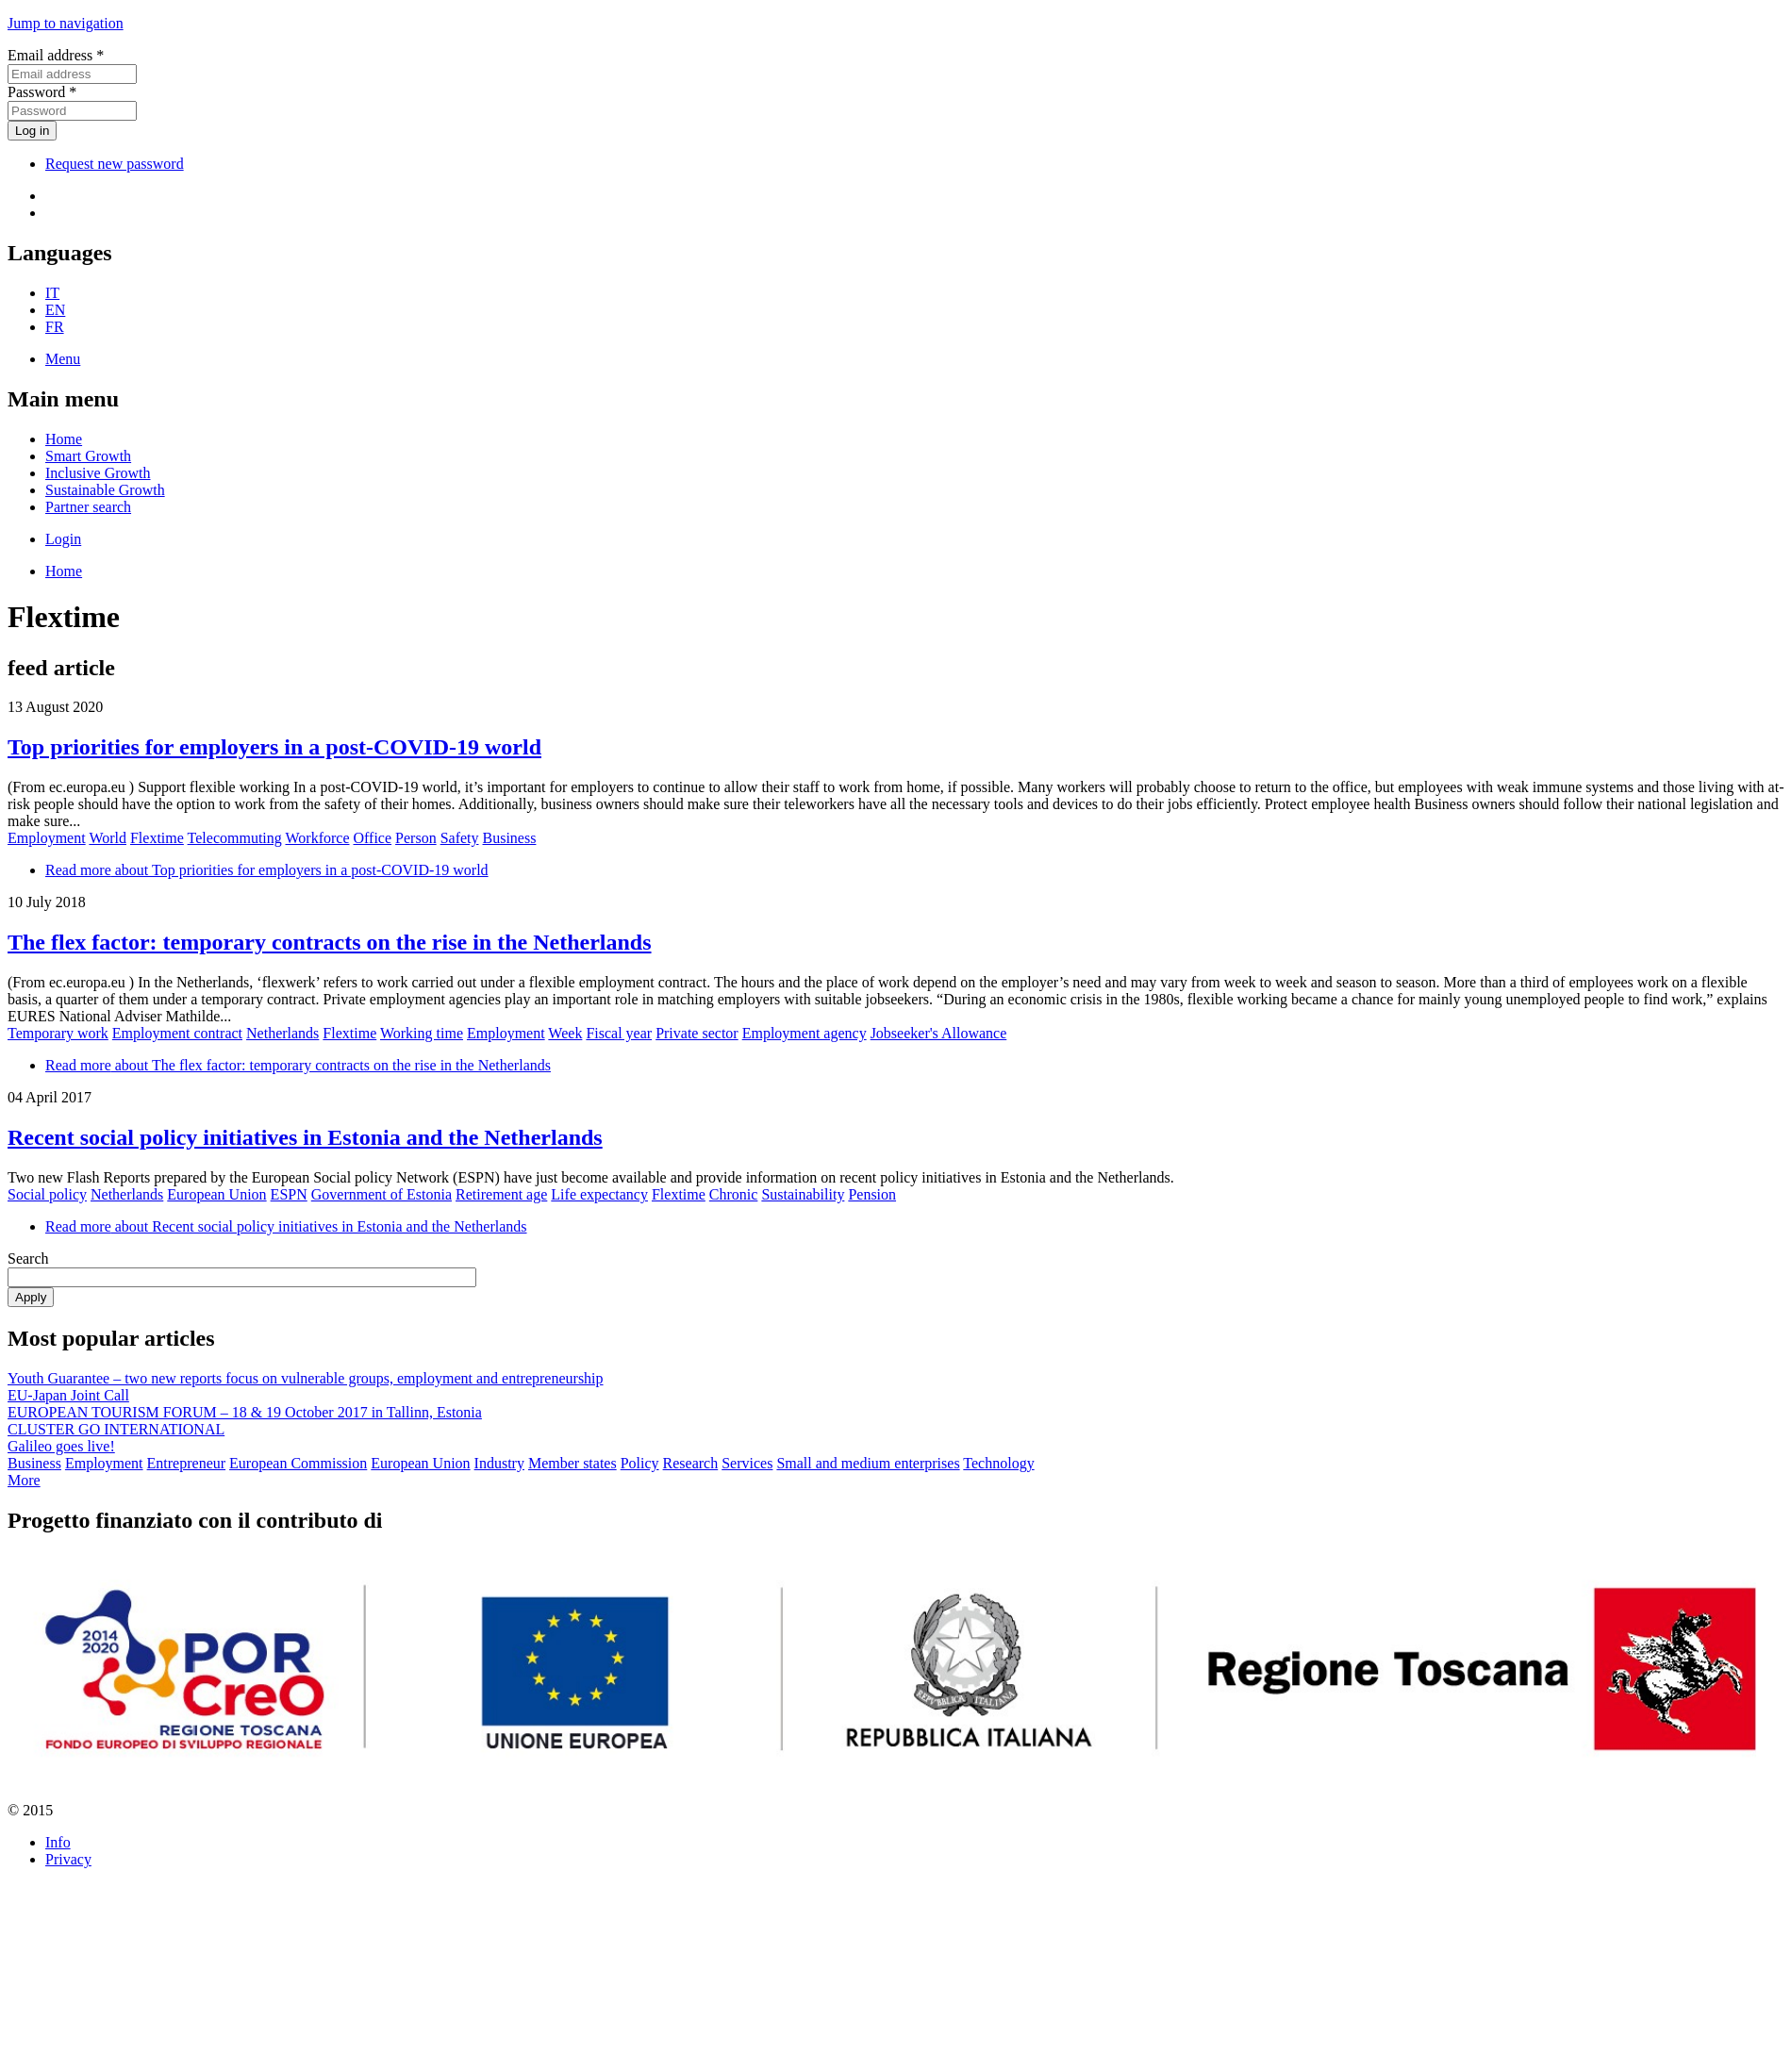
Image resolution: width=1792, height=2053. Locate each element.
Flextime (157, 838)
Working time (421, 1033)
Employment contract (177, 1033)
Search (28, 1258)
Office (373, 838)
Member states (572, 1463)
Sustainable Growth (105, 490)
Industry (499, 1463)
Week (565, 1033)
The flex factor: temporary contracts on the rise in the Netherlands (330, 942)
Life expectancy (599, 1194)
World (107, 838)
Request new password (114, 164)
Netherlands (282, 1033)
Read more (267, 870)
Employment (47, 838)
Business (510, 838)
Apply (30, 1297)
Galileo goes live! (61, 1446)
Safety (459, 838)
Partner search (88, 507)
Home (63, 439)
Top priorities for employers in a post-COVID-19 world (274, 747)
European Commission (298, 1463)
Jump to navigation (66, 23)
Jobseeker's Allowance (939, 1033)
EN (55, 310)
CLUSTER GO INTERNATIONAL (116, 1429)
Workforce (317, 838)
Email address (56, 55)
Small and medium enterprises (867, 1463)
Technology (998, 1463)
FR (54, 327)
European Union (216, 1194)
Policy (640, 1463)
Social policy (47, 1194)
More (24, 1480)
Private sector (696, 1033)
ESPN (289, 1194)
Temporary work (58, 1033)
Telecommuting (235, 838)
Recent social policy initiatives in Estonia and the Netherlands (305, 1137)
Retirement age (501, 1194)
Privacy (68, 1859)
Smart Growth (88, 456)
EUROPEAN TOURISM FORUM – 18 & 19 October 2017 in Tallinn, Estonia (245, 1412)
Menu (62, 359)
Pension (872, 1194)
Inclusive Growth (98, 473)
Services (747, 1463)
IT (52, 293)
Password (42, 92)
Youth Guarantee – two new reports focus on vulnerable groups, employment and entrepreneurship (306, 1378)
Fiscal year (619, 1033)
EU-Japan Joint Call (68, 1395)
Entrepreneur (186, 1463)
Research (691, 1463)
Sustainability (802, 1194)
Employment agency (804, 1033)
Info (58, 1842)
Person (416, 838)
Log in (32, 131)
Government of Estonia (381, 1194)
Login (63, 539)
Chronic (733, 1194)
